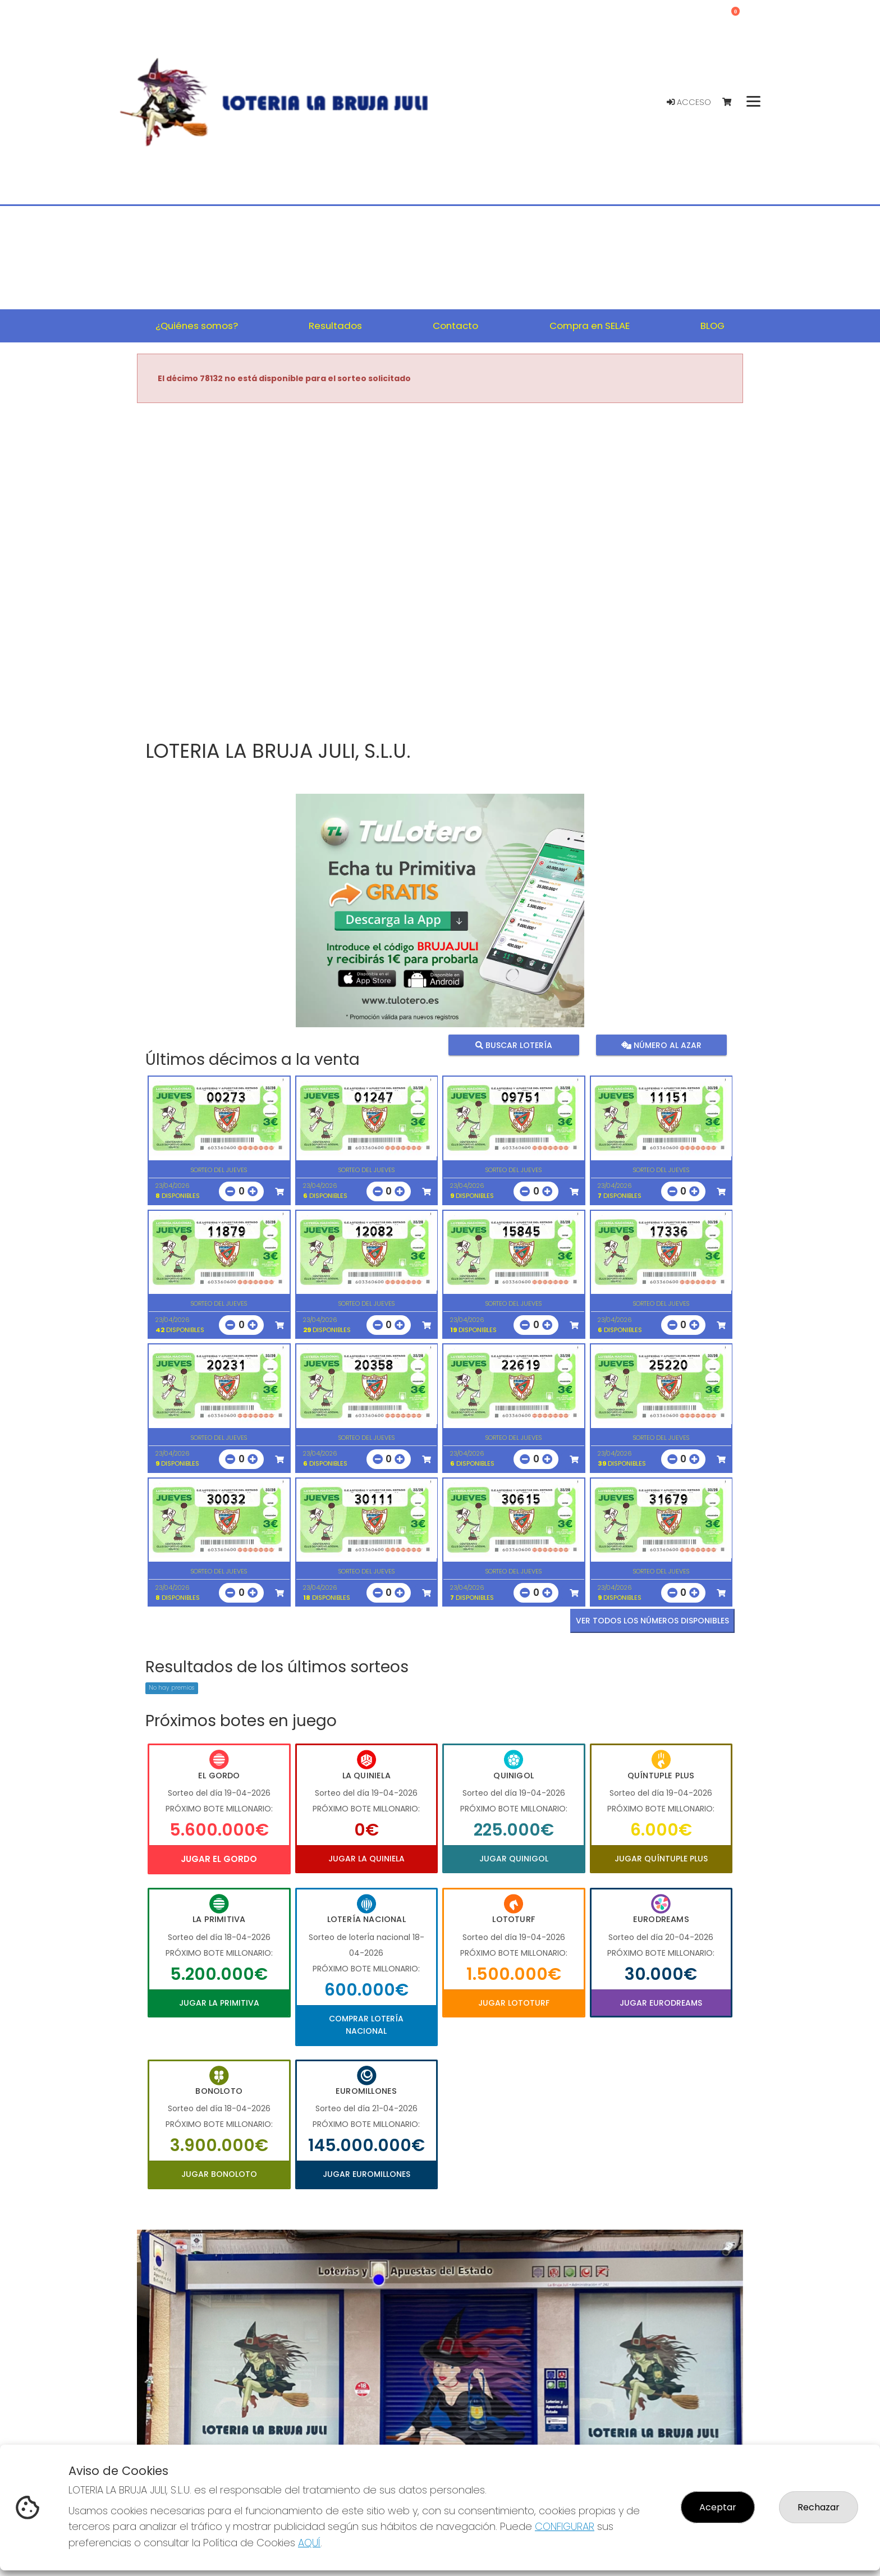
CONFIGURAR (564, 2526)
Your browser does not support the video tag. (440, 572)
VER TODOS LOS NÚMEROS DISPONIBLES (652, 1620)
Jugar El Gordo (219, 1859)
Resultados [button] (335, 325)
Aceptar (717, 2507)
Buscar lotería (513, 1044)
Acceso (689, 102)
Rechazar (818, 2507)
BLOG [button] (712, 325)
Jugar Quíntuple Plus (661, 1858)
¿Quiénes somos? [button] (196, 325)
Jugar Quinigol (513, 1858)
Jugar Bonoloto (219, 2174)
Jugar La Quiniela (366, 1858)
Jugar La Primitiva (219, 2002)
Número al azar (661, 1044)
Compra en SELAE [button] (589, 325)
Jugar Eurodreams (661, 2002)
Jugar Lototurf (513, 2002)
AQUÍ (309, 2543)
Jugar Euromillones (366, 2174)
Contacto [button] (455, 325)
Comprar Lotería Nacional (366, 2025)
